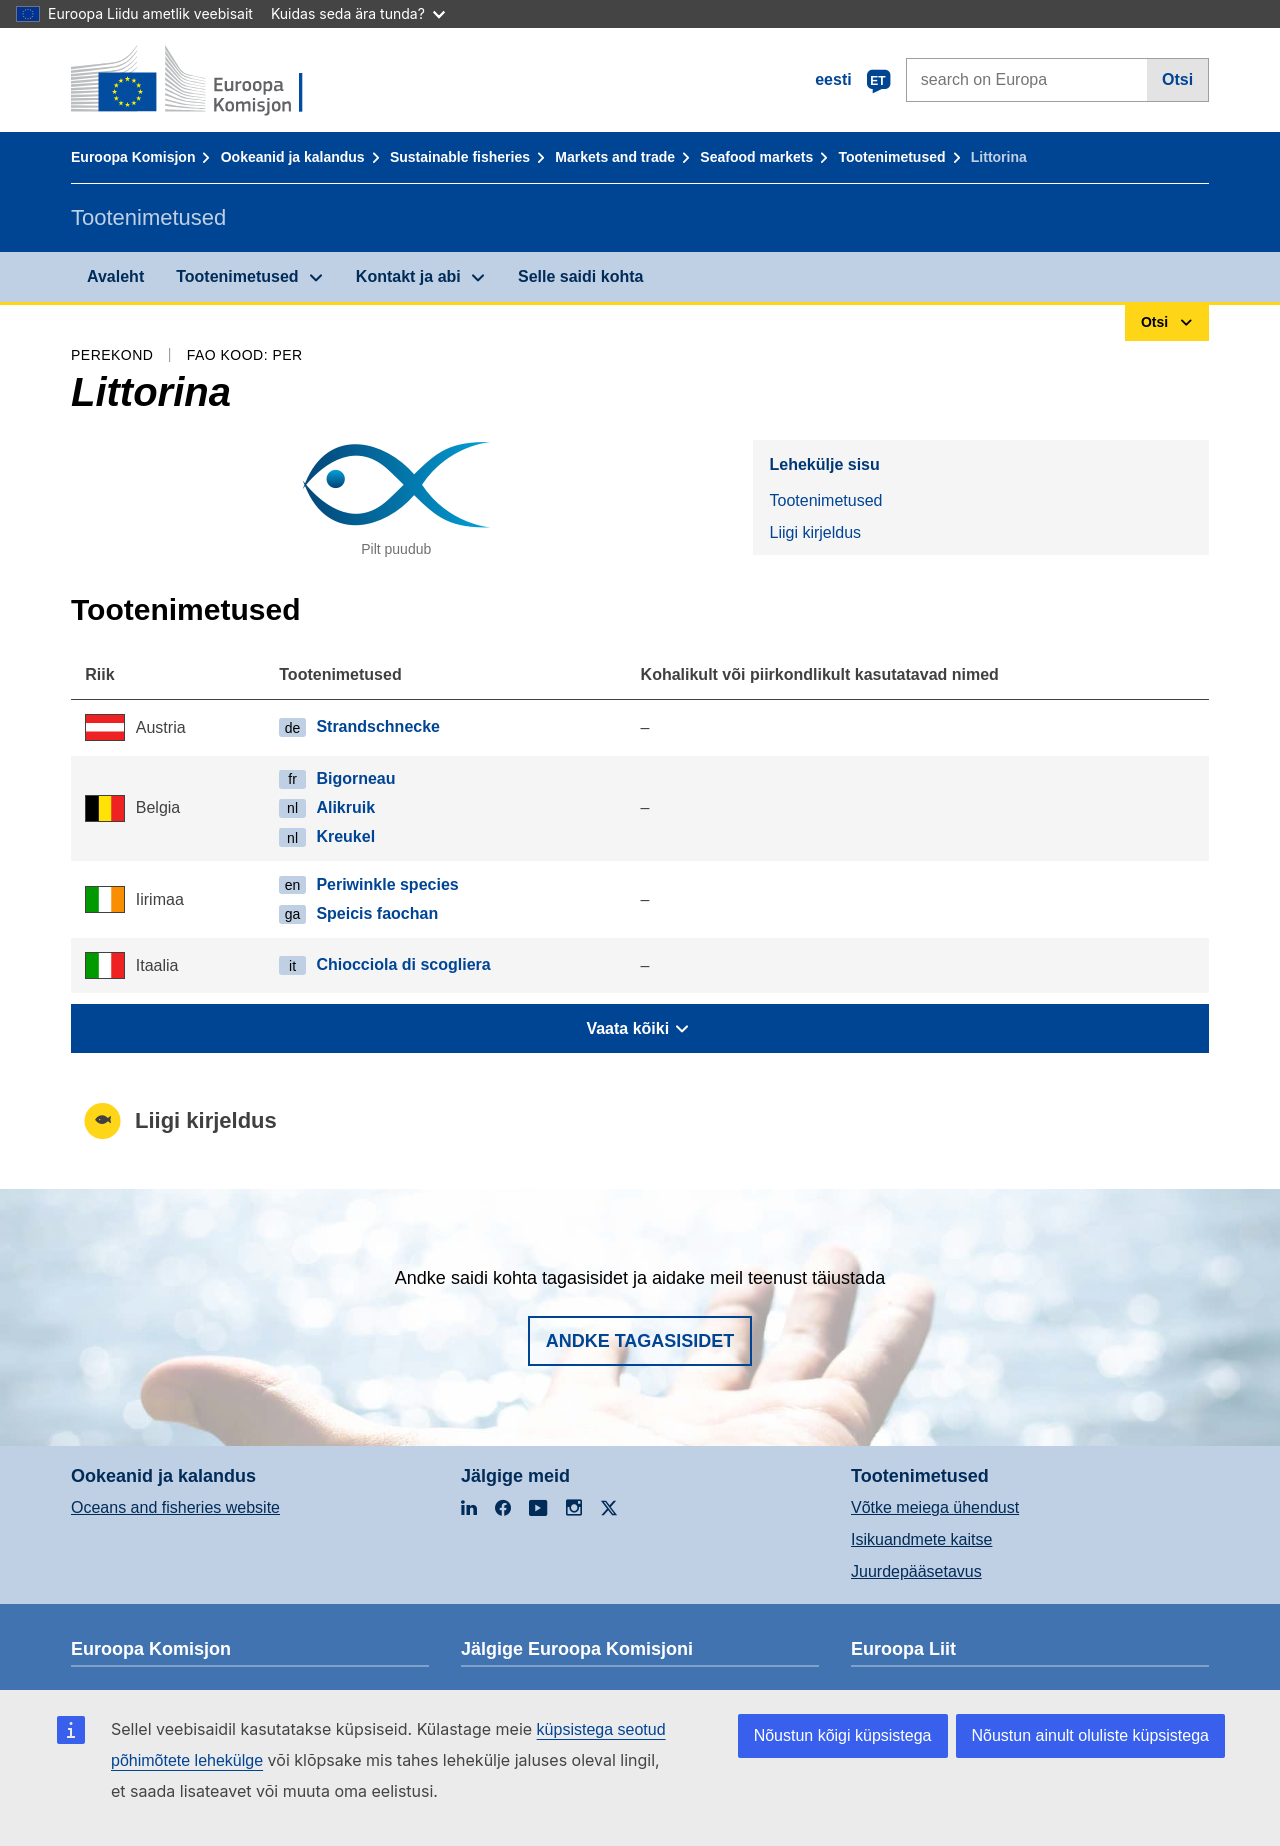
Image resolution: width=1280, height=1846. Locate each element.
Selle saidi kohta (580, 276)
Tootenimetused (891, 157)
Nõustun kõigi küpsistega (843, 1735)
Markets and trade (615, 157)
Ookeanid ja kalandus (293, 157)
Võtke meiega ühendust (935, 1507)
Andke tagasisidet (640, 1341)
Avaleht (115, 276)
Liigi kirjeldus (815, 532)
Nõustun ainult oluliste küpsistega (1090, 1735)
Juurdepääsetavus (916, 1571)
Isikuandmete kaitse (921, 1539)
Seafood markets (756, 157)
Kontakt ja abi (408, 276)
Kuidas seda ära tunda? (358, 13)
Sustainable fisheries (460, 157)
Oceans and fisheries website (175, 1507)
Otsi (1177, 79)
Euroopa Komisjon (133, 157)
